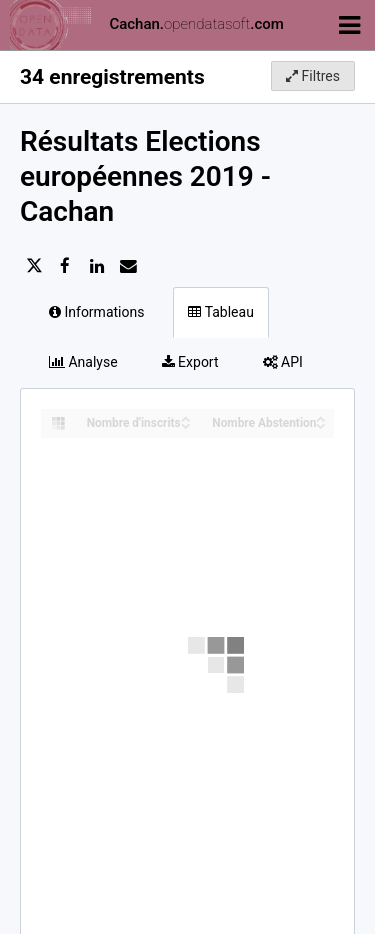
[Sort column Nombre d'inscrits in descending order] (186, 424)
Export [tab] (190, 362)
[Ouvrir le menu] (349, 24)
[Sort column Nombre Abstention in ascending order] (321, 417)
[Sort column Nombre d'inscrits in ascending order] (186, 417)
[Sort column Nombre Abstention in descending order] (321, 424)
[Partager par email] (128, 266)
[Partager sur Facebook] (65, 266)
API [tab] (283, 362)
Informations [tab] (96, 312)
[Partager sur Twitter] (34, 266)
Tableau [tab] (220, 312)
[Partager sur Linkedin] (97, 266)
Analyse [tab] (83, 362)
